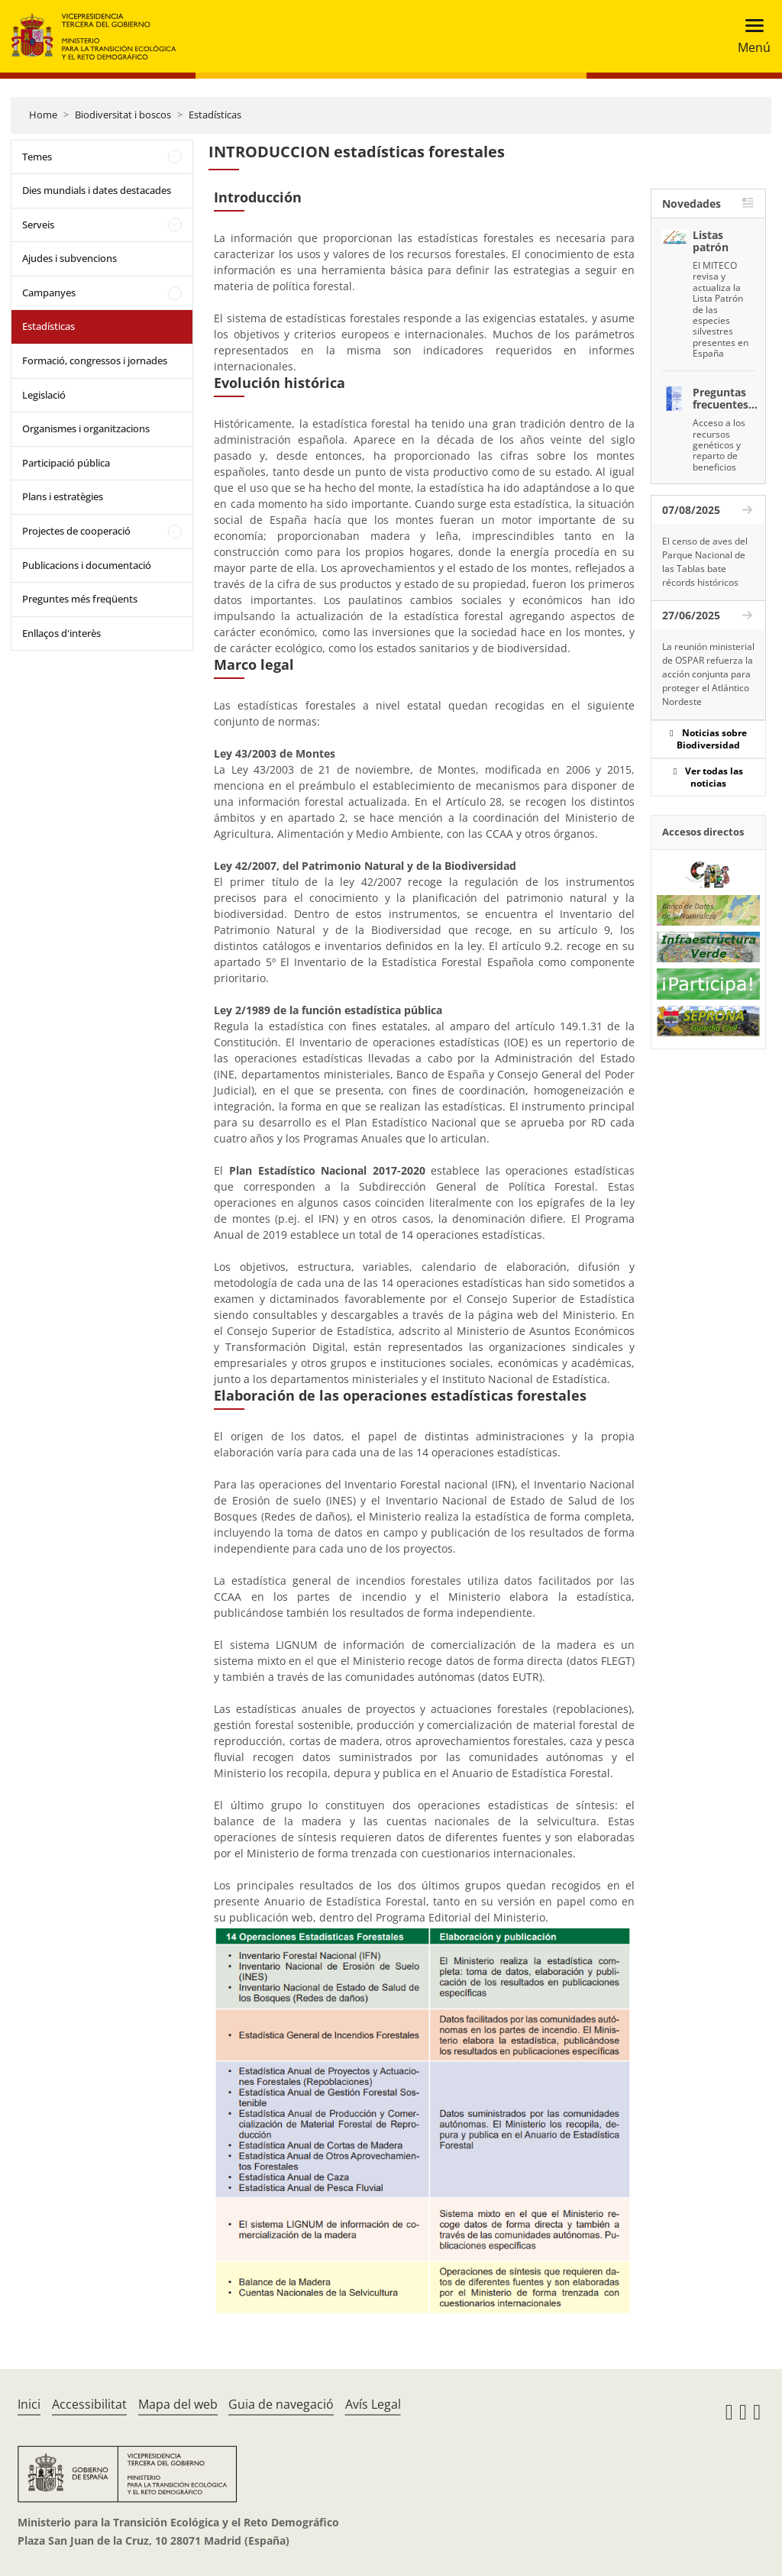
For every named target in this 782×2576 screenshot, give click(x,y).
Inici (29, 2404)
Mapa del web (178, 2404)
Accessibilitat (89, 2404)
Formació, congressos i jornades (94, 360)
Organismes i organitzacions (86, 428)
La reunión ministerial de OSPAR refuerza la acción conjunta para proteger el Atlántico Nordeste (708, 674)
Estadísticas (215, 114)
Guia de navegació (281, 2404)
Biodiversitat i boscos (123, 114)
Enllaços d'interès (61, 633)
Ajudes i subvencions (69, 258)
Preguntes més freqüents (79, 599)
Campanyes (49, 292)
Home (43, 114)
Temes (37, 156)
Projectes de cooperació (76, 531)
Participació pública (66, 463)
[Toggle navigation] (749, 36)
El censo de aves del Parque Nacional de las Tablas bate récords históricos (705, 562)
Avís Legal (373, 2404)
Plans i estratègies (62, 496)
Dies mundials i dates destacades (96, 190)
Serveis (38, 224)
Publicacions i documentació (86, 565)
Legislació (44, 395)
